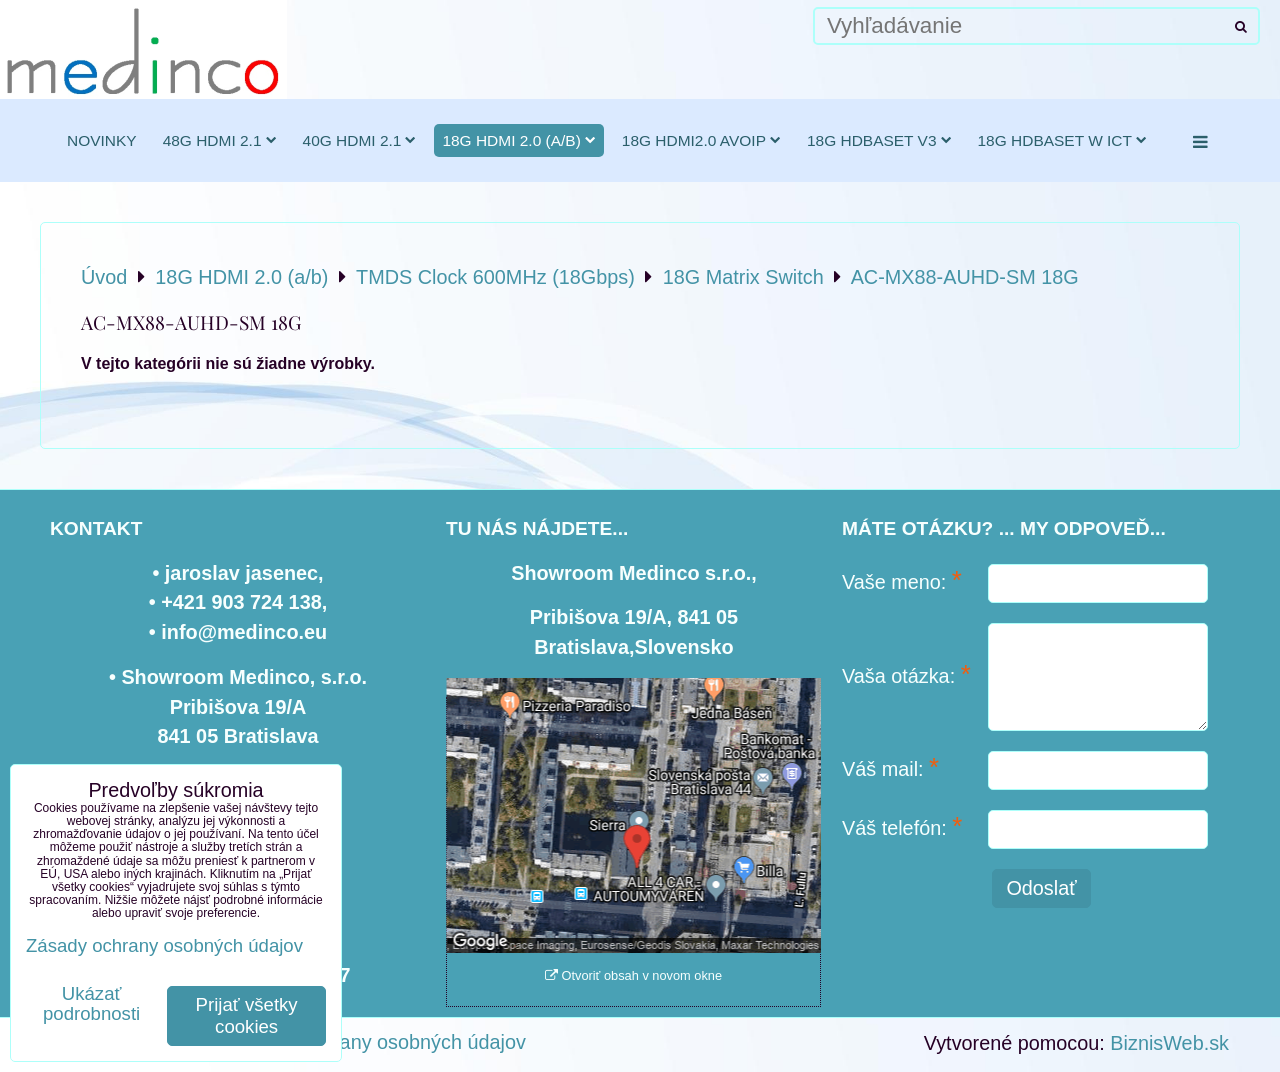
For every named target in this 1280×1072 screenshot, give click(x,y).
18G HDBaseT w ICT (1062, 140)
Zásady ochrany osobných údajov (378, 1042)
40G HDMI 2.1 (360, 140)
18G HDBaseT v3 (879, 140)
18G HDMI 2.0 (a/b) (518, 140)
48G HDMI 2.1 (220, 140)
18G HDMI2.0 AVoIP (701, 140)
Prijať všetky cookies (247, 1015)
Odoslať (1041, 888)
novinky (102, 140)
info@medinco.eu (244, 632)
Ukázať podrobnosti (91, 1004)
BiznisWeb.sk (1169, 1043)
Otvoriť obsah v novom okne (633, 975)
